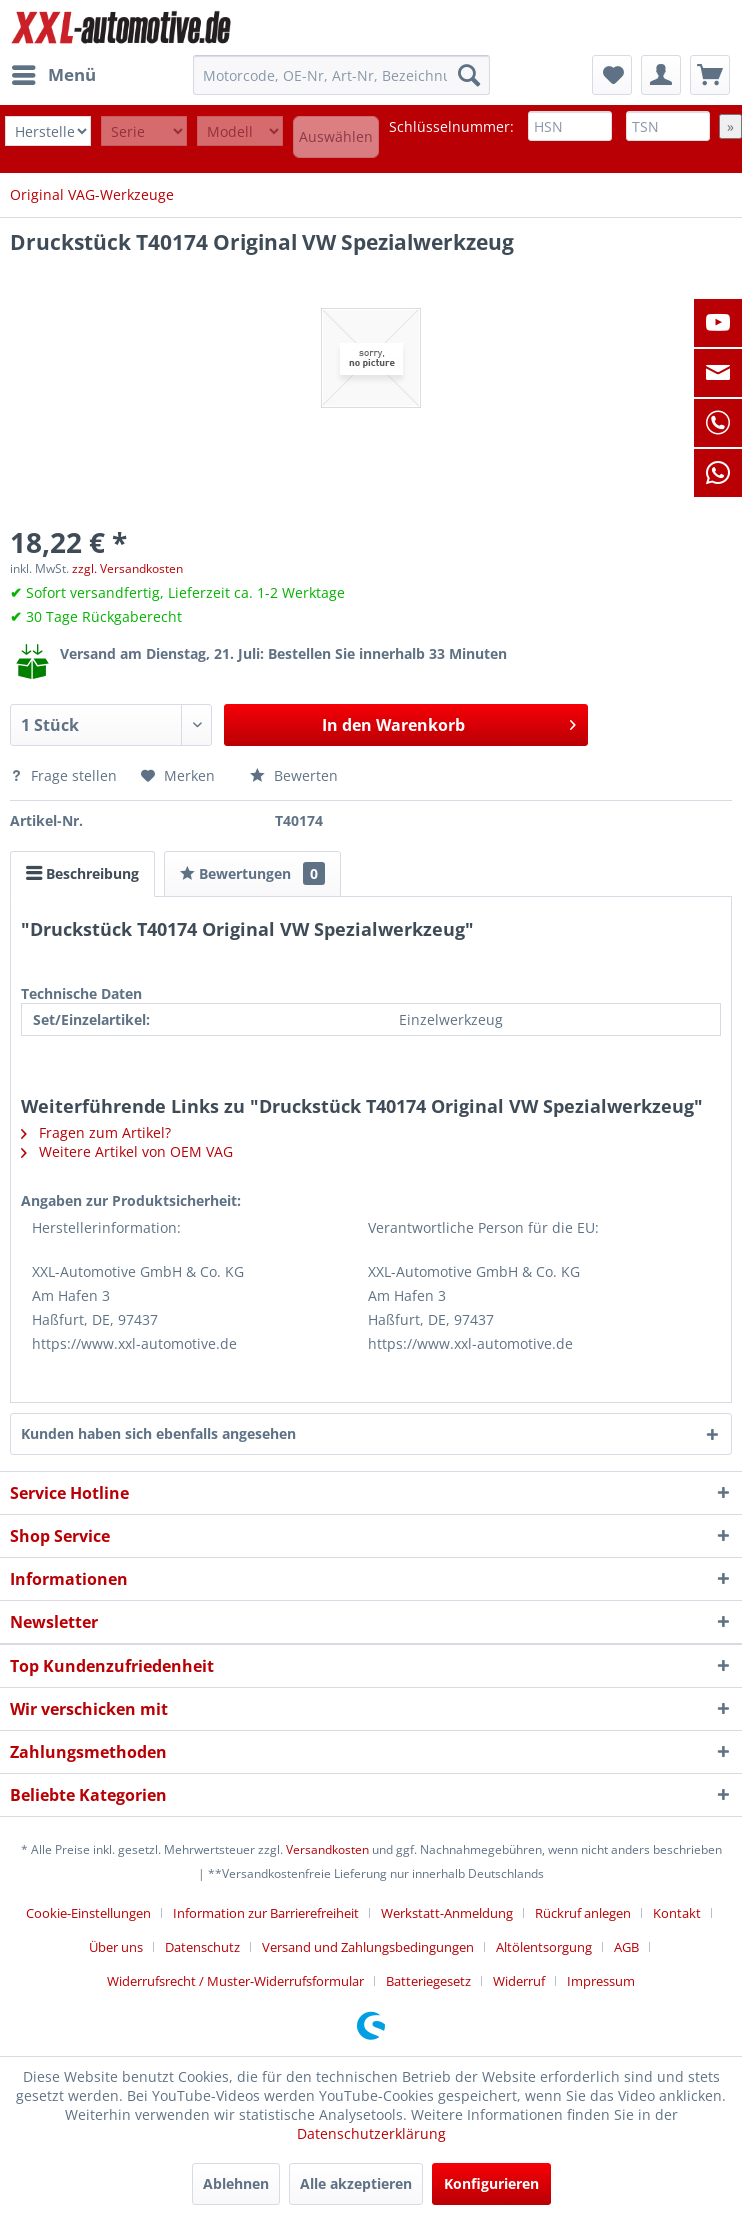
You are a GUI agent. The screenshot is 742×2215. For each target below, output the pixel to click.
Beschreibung (82, 873)
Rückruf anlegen (583, 1913)
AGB (626, 1947)
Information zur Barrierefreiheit (266, 1913)
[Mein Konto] (661, 75)
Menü (54, 72)
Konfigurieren (491, 2183)
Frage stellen (65, 775)
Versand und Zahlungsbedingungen (368, 1947)
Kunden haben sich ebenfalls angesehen (158, 1433)
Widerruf (519, 1981)
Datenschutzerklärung (371, 2133)
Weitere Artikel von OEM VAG (127, 1151)
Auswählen (336, 136)
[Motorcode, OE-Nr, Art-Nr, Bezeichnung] (341, 75)
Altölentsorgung (544, 1947)
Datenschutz (202, 1947)
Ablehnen (236, 2183)
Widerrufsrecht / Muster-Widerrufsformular (235, 1981)
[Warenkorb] (710, 75)
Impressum (601, 1981)
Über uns (116, 1947)
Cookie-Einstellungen (88, 1913)
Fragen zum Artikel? (96, 1132)
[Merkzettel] (612, 75)
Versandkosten (327, 1849)
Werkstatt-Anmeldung (447, 1913)
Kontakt (677, 1913)
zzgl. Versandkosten (127, 568)
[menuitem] (53, 75)
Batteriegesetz (428, 1981)
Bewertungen (252, 873)
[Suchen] (469, 75)
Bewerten (294, 775)
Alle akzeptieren (356, 2183)
